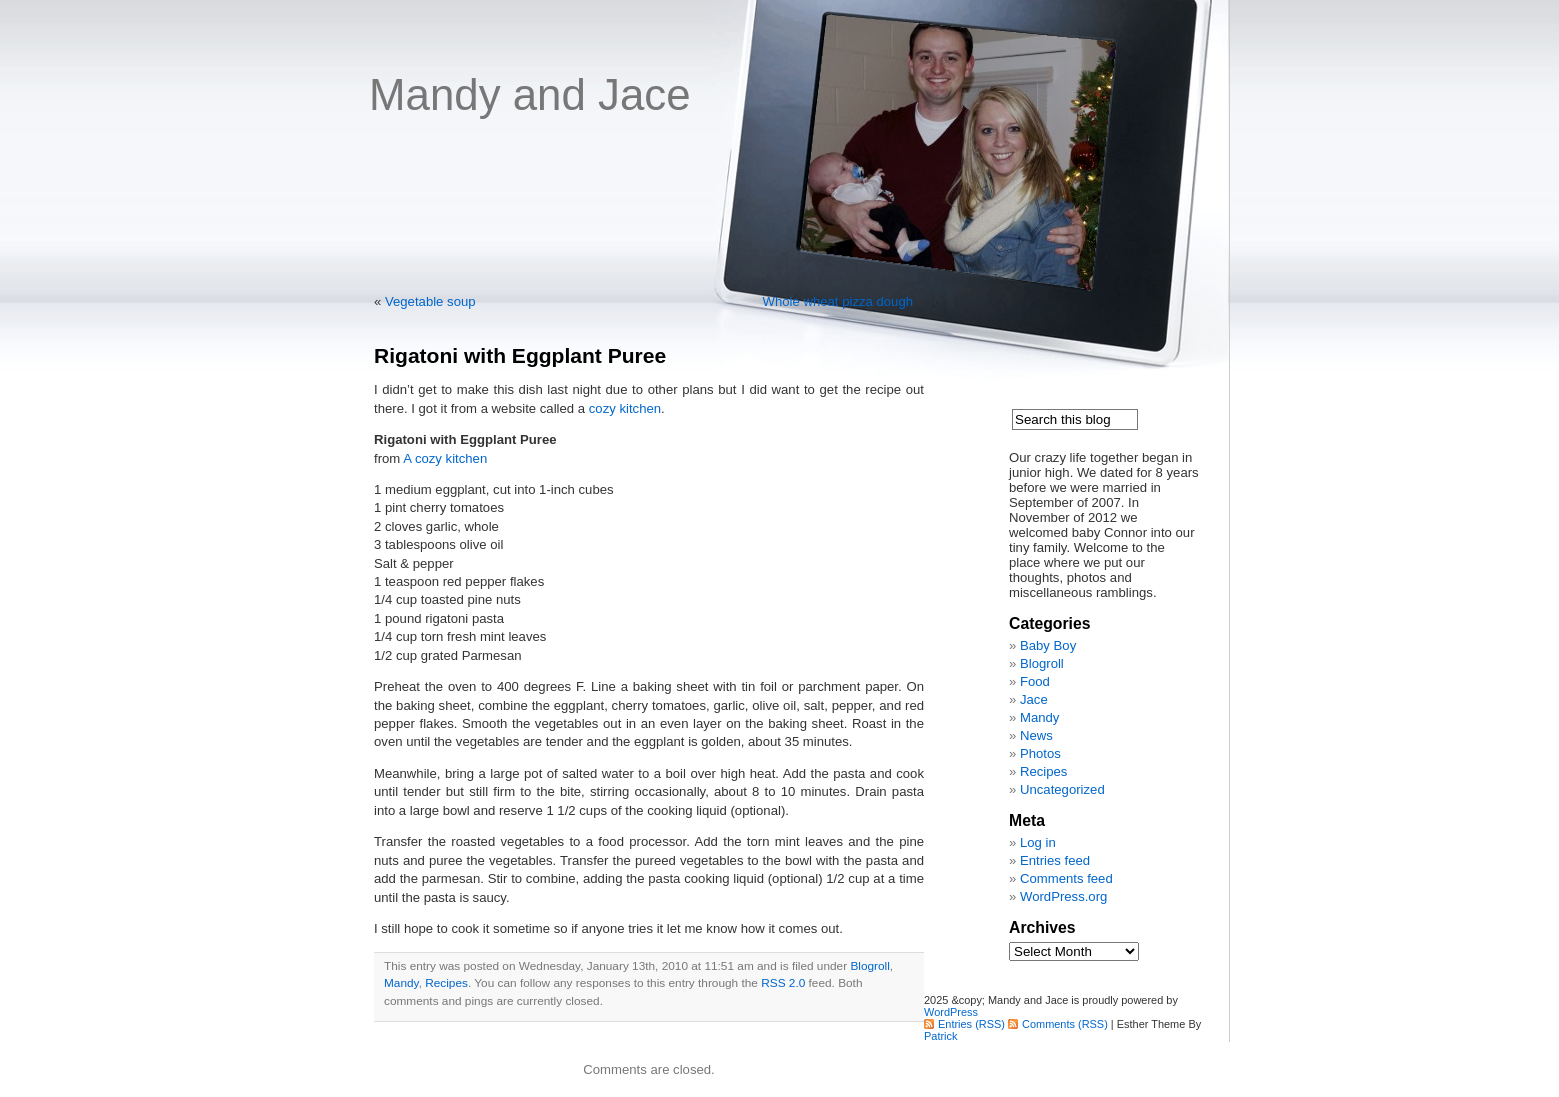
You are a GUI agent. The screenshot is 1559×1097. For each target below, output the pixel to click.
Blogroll (869, 966)
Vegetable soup (430, 301)
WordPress (951, 1012)
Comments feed (1066, 878)
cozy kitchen (625, 408)
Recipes (446, 983)
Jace (1034, 699)
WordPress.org (1063, 896)
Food (1035, 681)
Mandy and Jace (530, 94)
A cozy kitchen (445, 458)
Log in (1038, 842)
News (1036, 735)
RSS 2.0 (783, 983)
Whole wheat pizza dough (838, 301)
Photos (1040, 753)
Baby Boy (1048, 645)
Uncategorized (1062, 789)
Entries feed (1055, 860)
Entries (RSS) (971, 1024)
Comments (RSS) (1065, 1024)
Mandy (401, 983)
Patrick (940, 1036)
